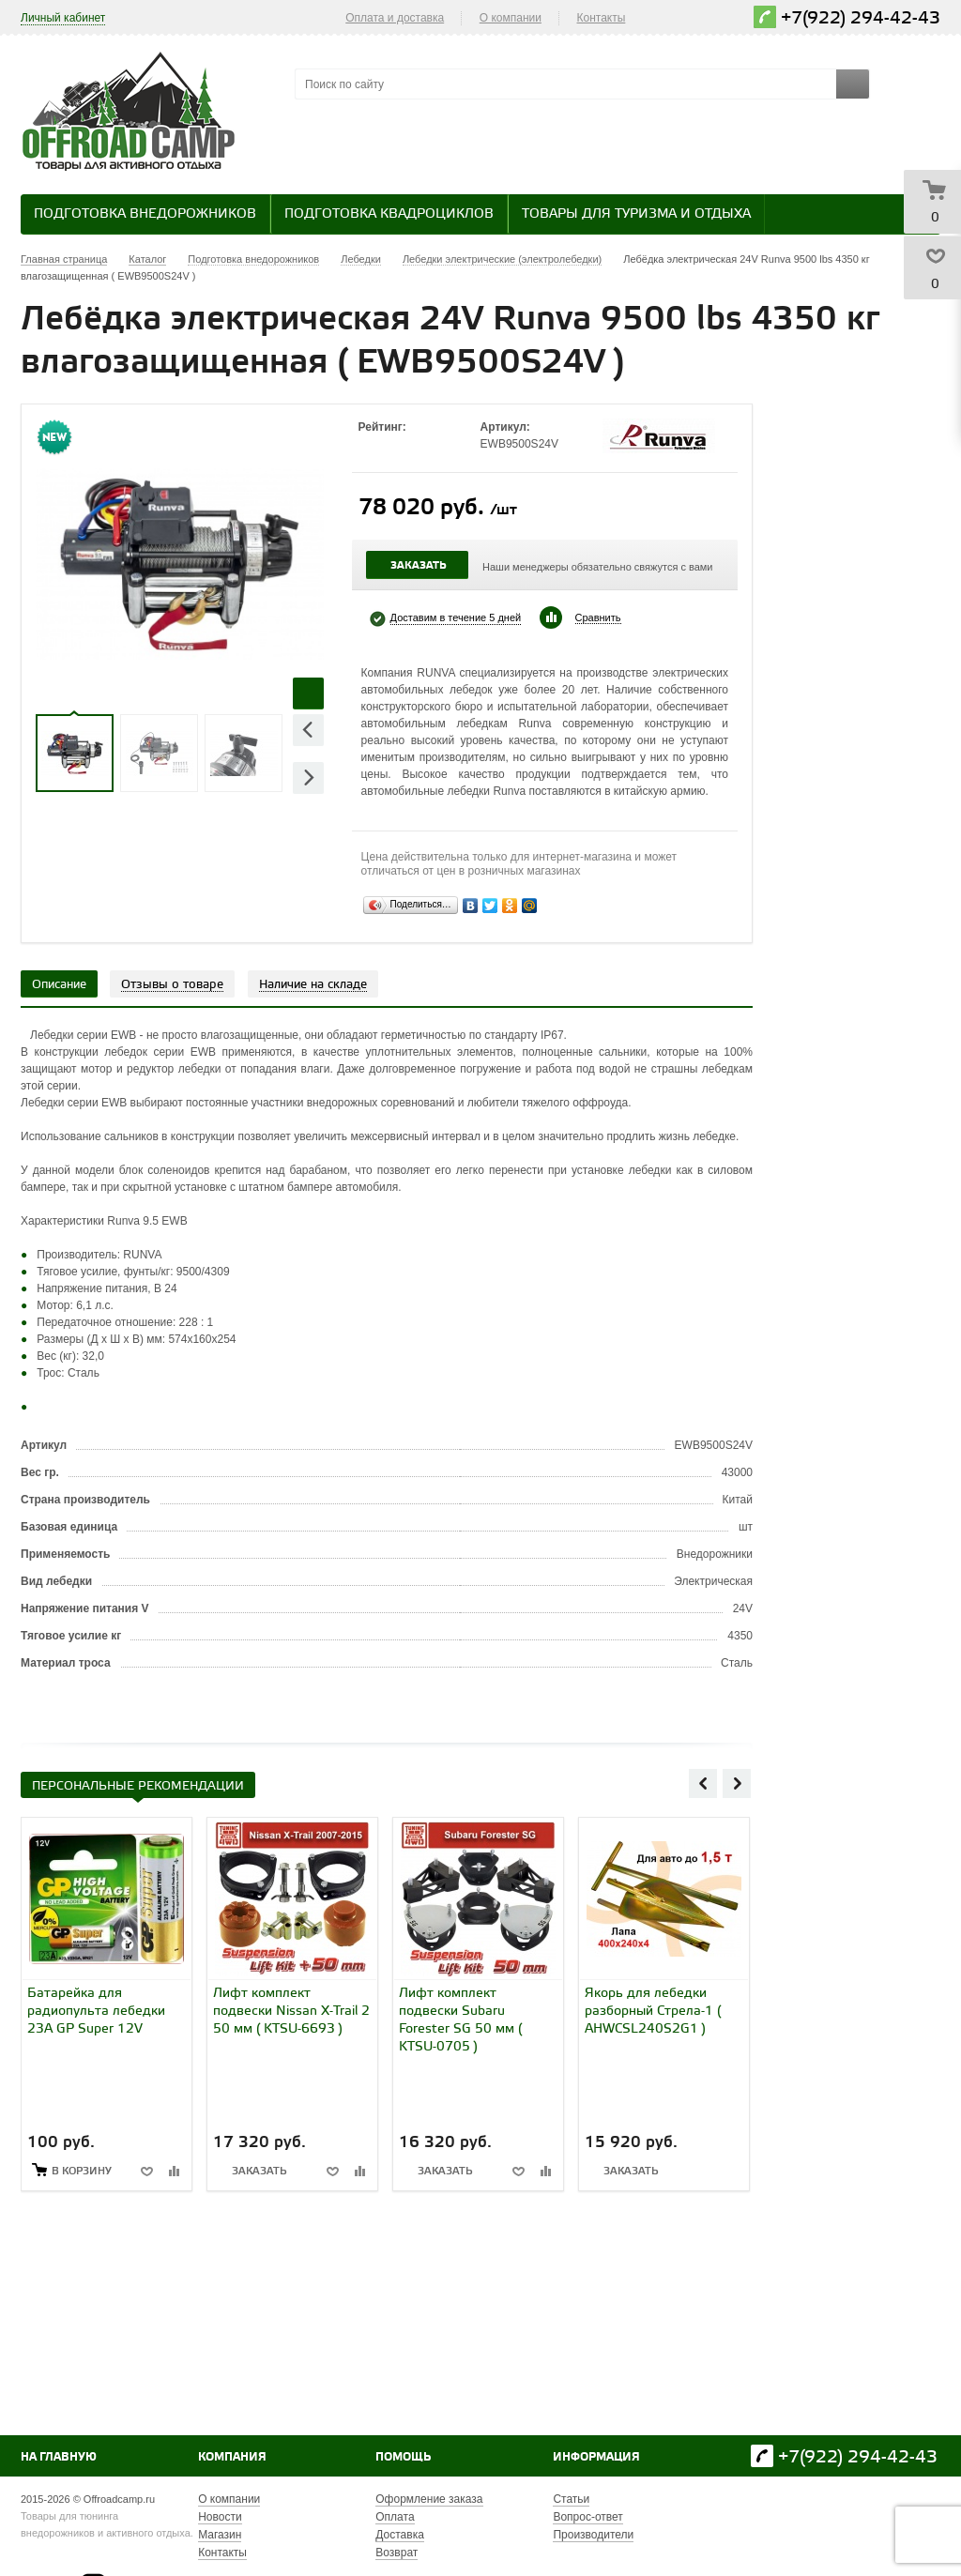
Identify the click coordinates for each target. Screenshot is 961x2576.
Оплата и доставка (394, 17)
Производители (593, 2534)
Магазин (219, 2534)
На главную (59, 2457)
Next (308, 777)
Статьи (571, 2499)
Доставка (399, 2534)
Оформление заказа (428, 2499)
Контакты (601, 17)
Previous (308, 729)
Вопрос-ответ (587, 2516)
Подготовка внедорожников (145, 214)
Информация (596, 2457)
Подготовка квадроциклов (389, 214)
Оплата (394, 2516)
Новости (219, 2516)
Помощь (403, 2457)
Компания (232, 2457)
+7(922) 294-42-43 (860, 18)
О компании (511, 17)
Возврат (396, 2552)
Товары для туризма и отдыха (636, 214)
